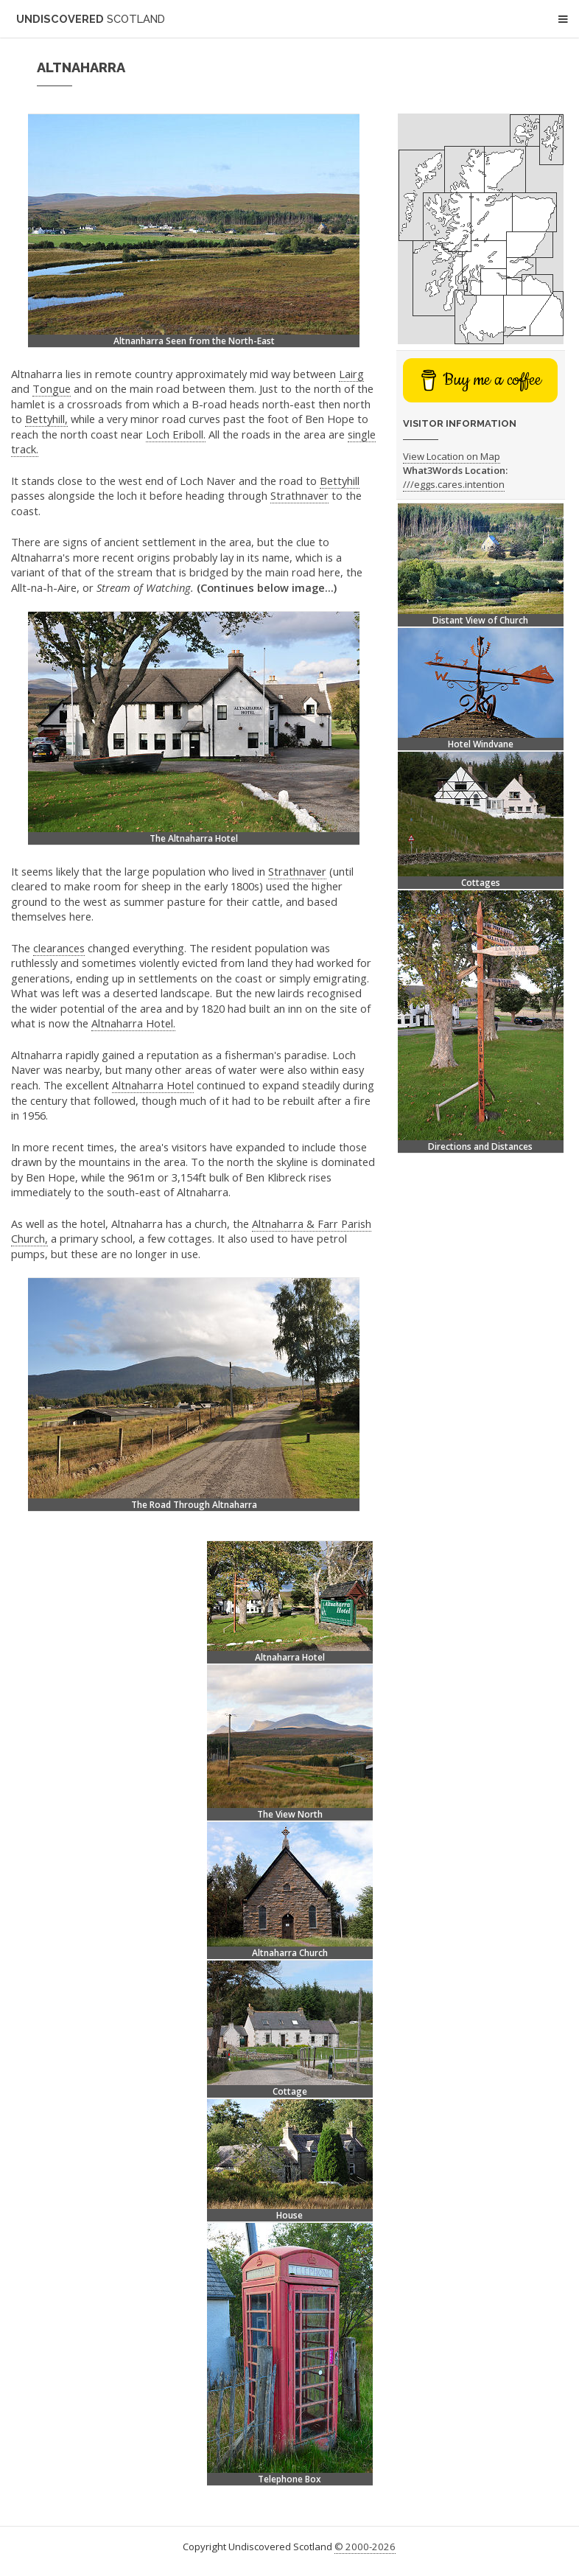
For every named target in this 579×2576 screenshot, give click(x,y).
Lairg (351, 373)
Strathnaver (299, 495)
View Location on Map (451, 456)
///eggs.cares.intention (454, 484)
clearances (59, 947)
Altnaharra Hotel (153, 1085)
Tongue (51, 388)
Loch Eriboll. (176, 434)
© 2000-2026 (365, 2546)
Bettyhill (339, 480)
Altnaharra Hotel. (133, 1023)
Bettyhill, (46, 418)
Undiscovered (90, 19)
